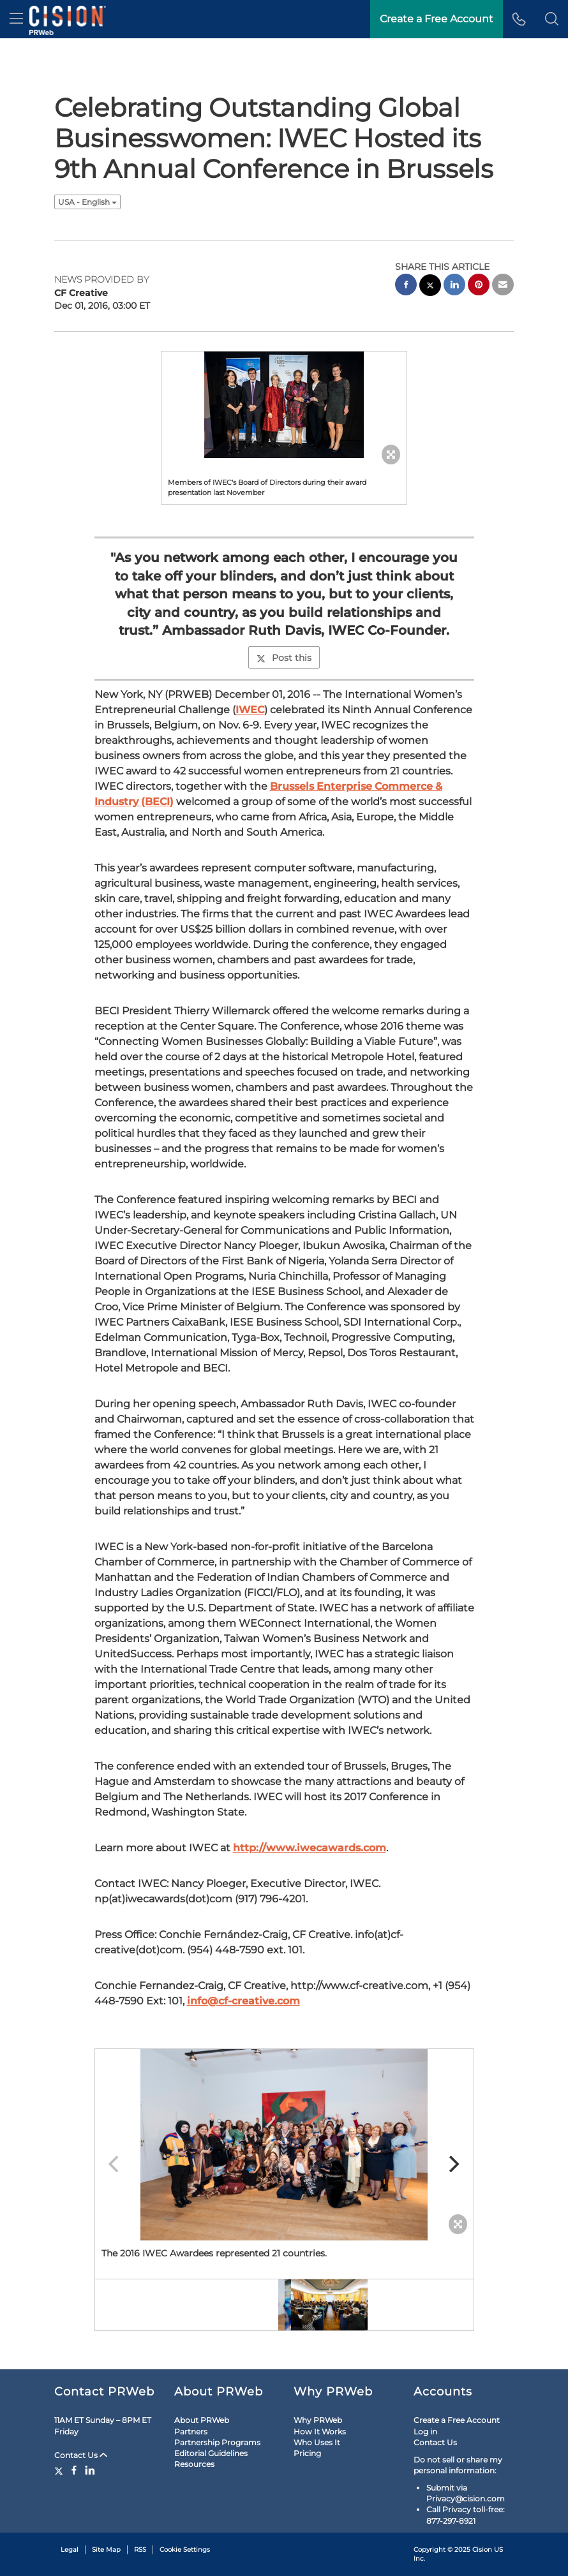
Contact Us (80, 2455)
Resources (194, 2464)
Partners (190, 2431)
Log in (425, 2431)
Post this (284, 657)
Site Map (106, 2549)
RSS (140, 2549)
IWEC (249, 710)
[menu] (16, 19)
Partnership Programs (217, 2442)
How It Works (320, 2431)
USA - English (87, 202)
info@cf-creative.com (243, 2001)
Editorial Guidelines (211, 2453)
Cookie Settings (185, 2549)
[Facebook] (74, 2470)
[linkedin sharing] (454, 286)
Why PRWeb (318, 2420)
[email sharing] (503, 286)
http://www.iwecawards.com (309, 1848)
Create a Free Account (457, 2420)
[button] (551, 19)
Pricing (307, 2453)
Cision (482, 2549)
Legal (69, 2549)
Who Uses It (317, 2442)
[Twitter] (60, 2470)
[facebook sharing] (406, 286)
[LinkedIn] (90, 2470)
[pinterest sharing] (479, 286)
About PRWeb (201, 2420)
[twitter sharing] (430, 286)
